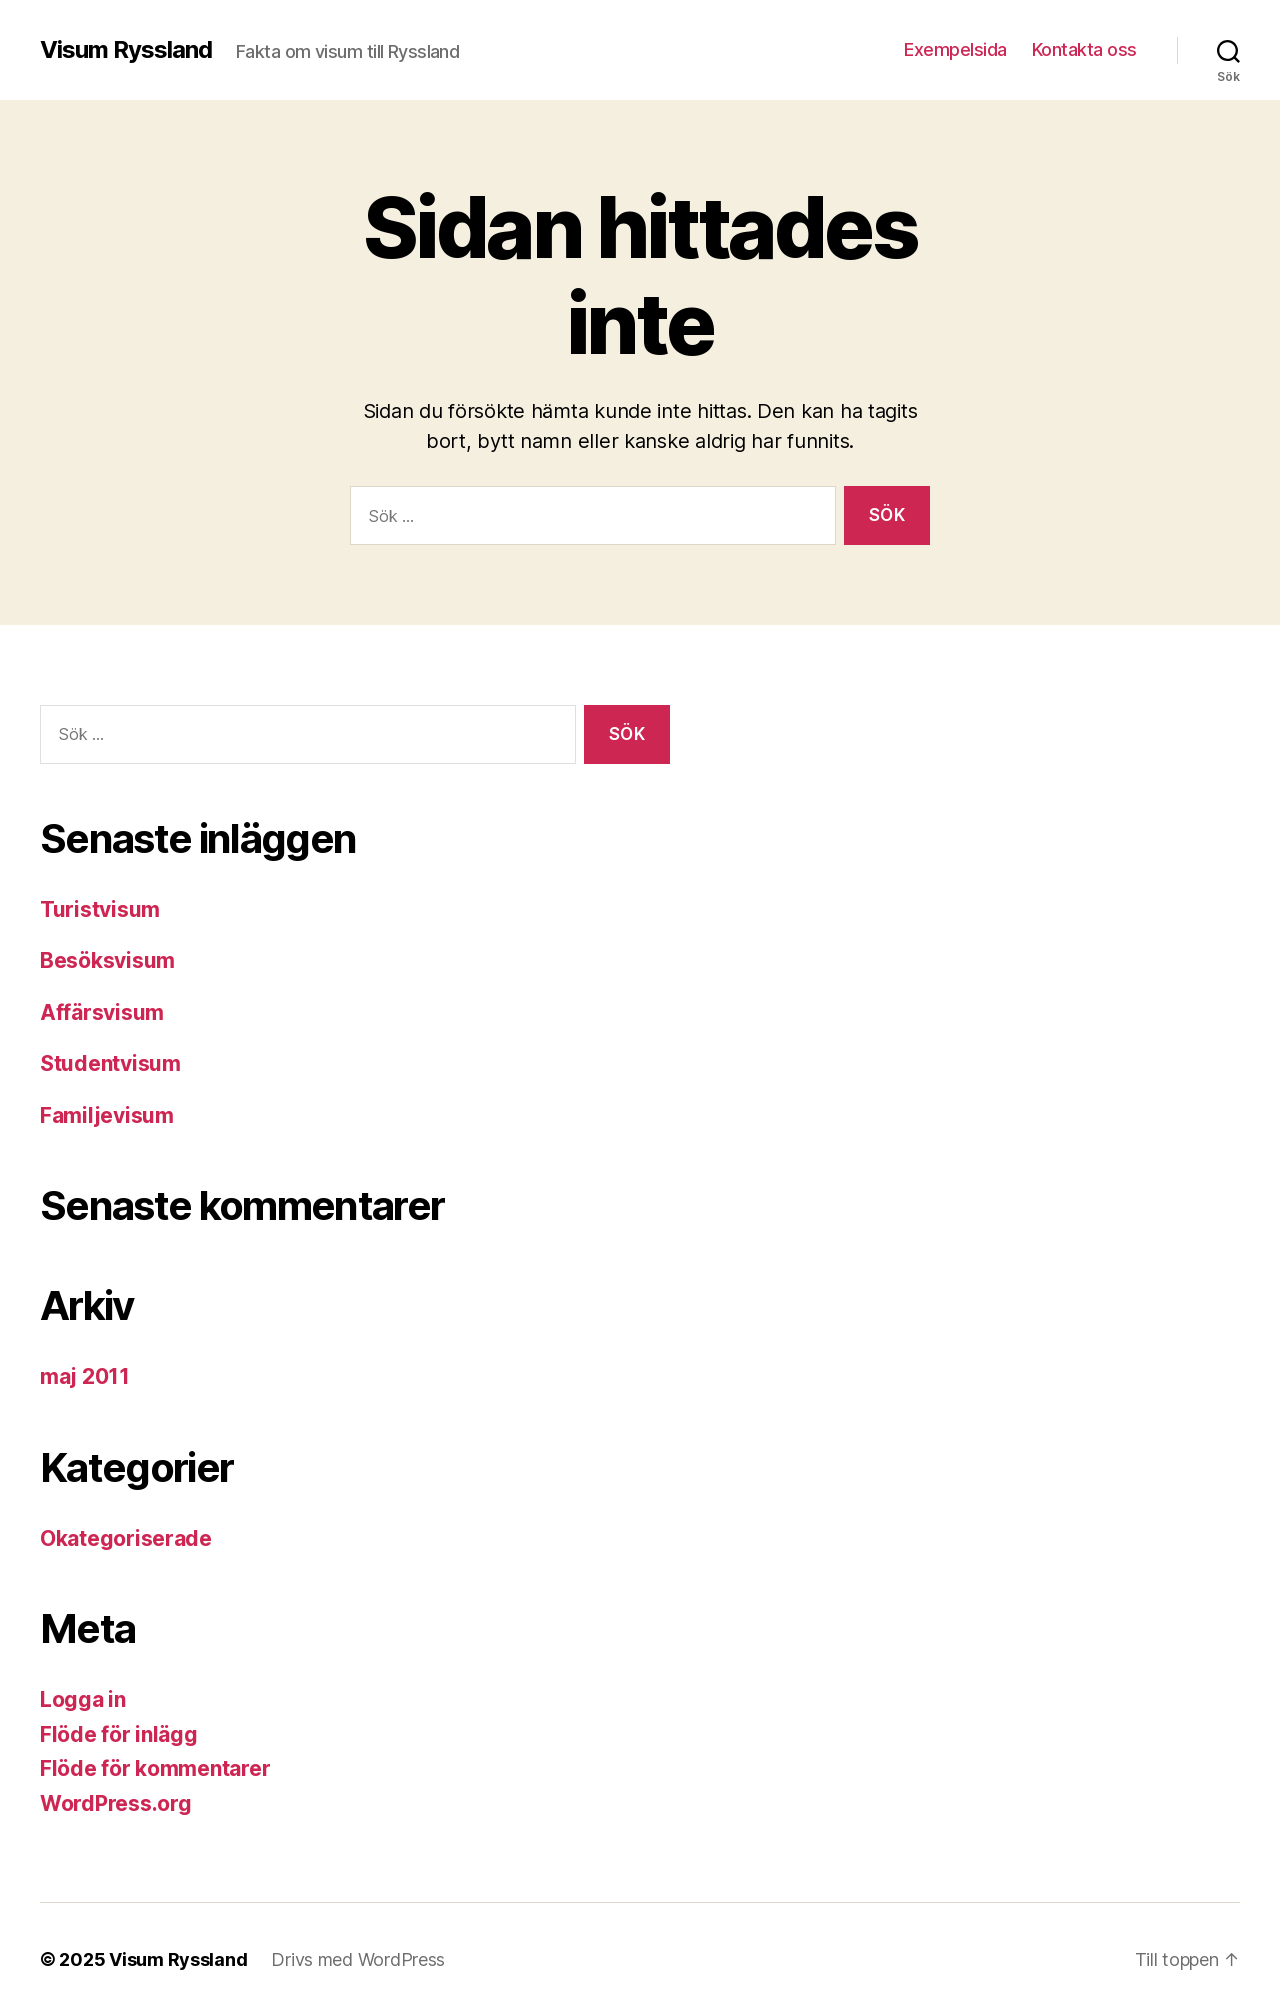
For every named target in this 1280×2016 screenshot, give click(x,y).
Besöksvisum (107, 960)
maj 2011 (85, 1376)
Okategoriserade (126, 1538)
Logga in (83, 1699)
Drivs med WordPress (358, 1959)
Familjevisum (107, 1115)
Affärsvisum (102, 1012)
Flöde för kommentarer (155, 1768)
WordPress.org (116, 1803)
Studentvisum (110, 1063)
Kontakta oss (1084, 49)
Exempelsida (955, 49)
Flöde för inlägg (119, 1734)
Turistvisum (100, 909)
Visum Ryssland (126, 50)
